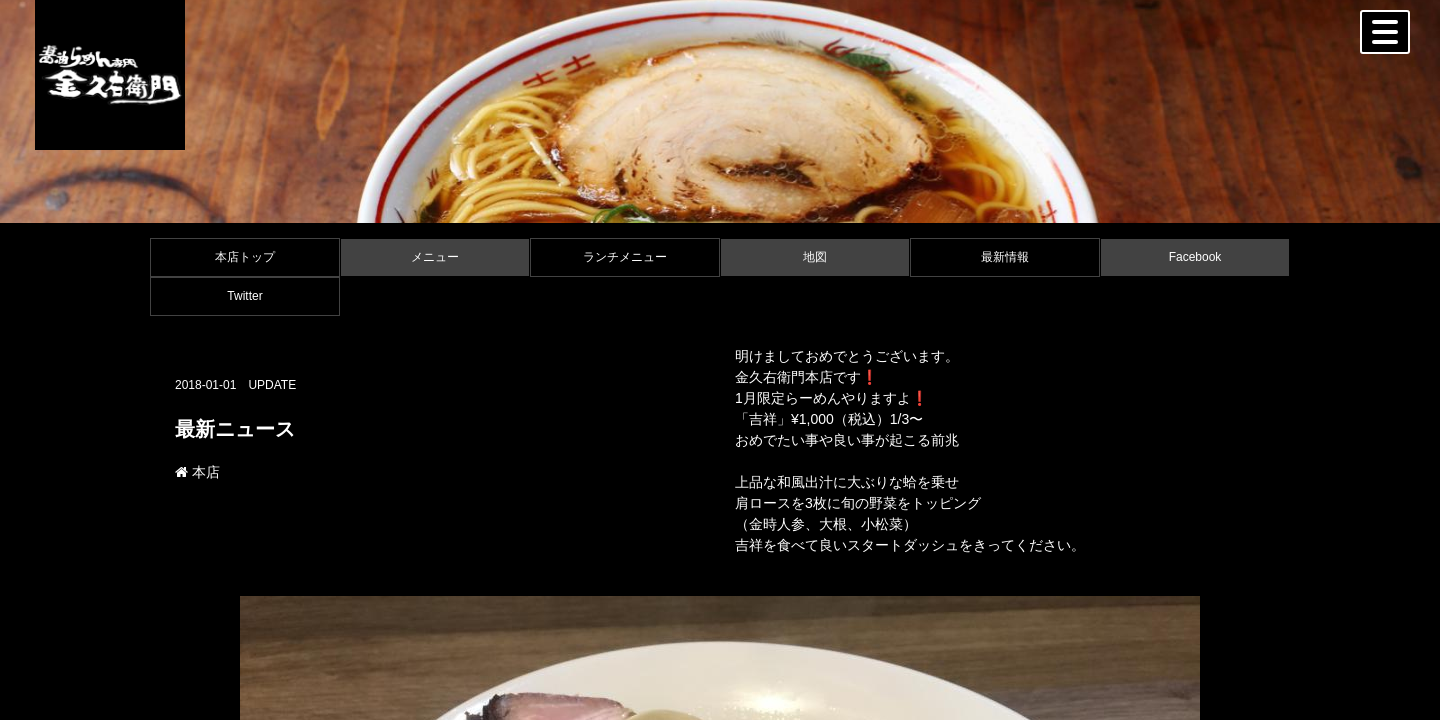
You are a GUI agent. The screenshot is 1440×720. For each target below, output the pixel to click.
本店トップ (245, 257)
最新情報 (1005, 257)
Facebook (1195, 257)
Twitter (244, 296)
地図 (815, 257)
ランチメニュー (625, 257)
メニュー (435, 257)
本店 (197, 472)
